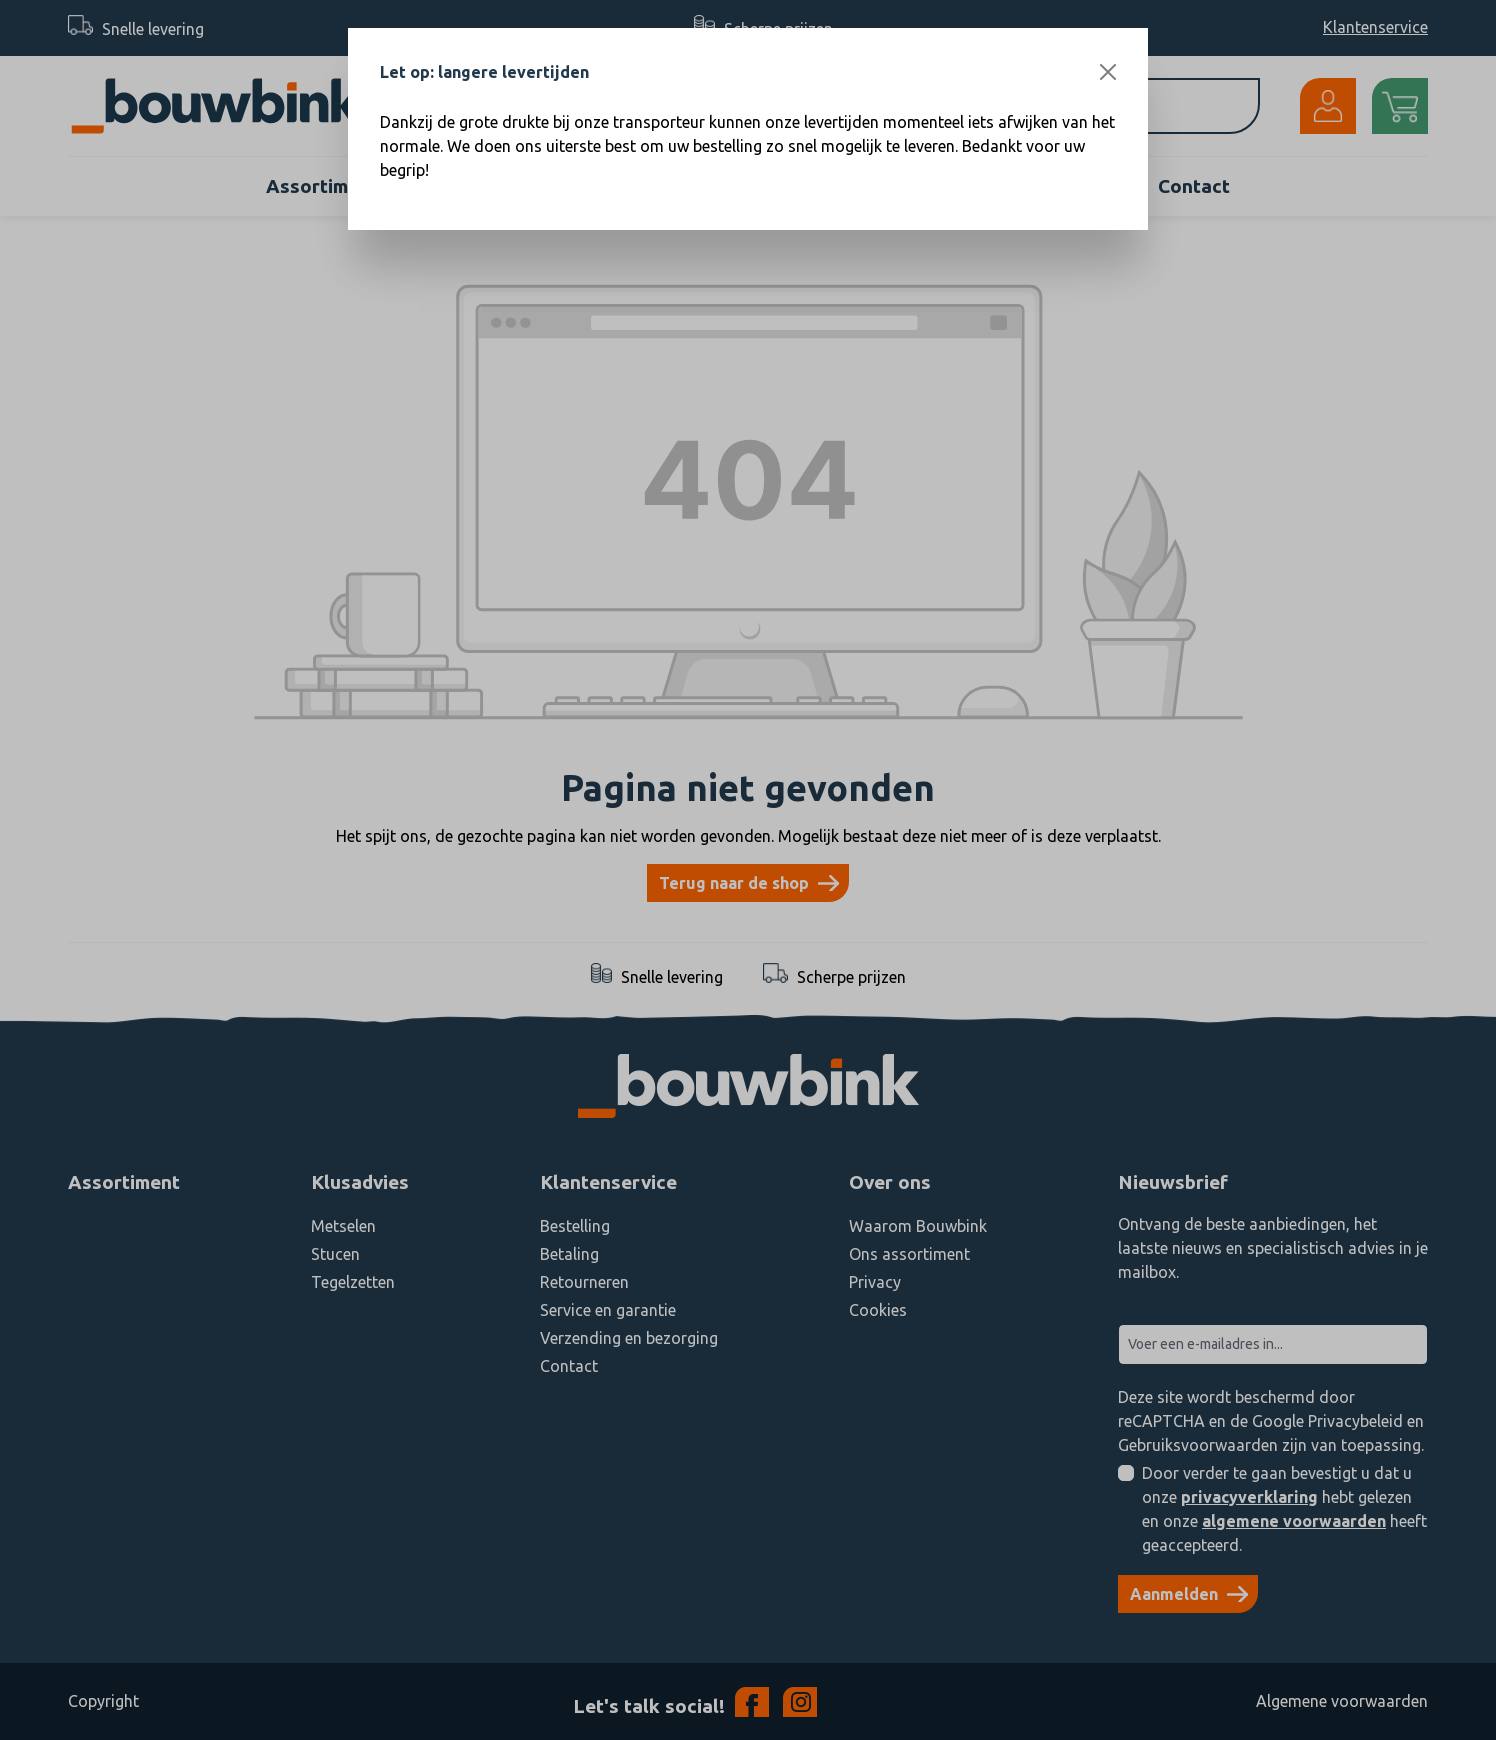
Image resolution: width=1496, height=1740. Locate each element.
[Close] (1108, 72)
